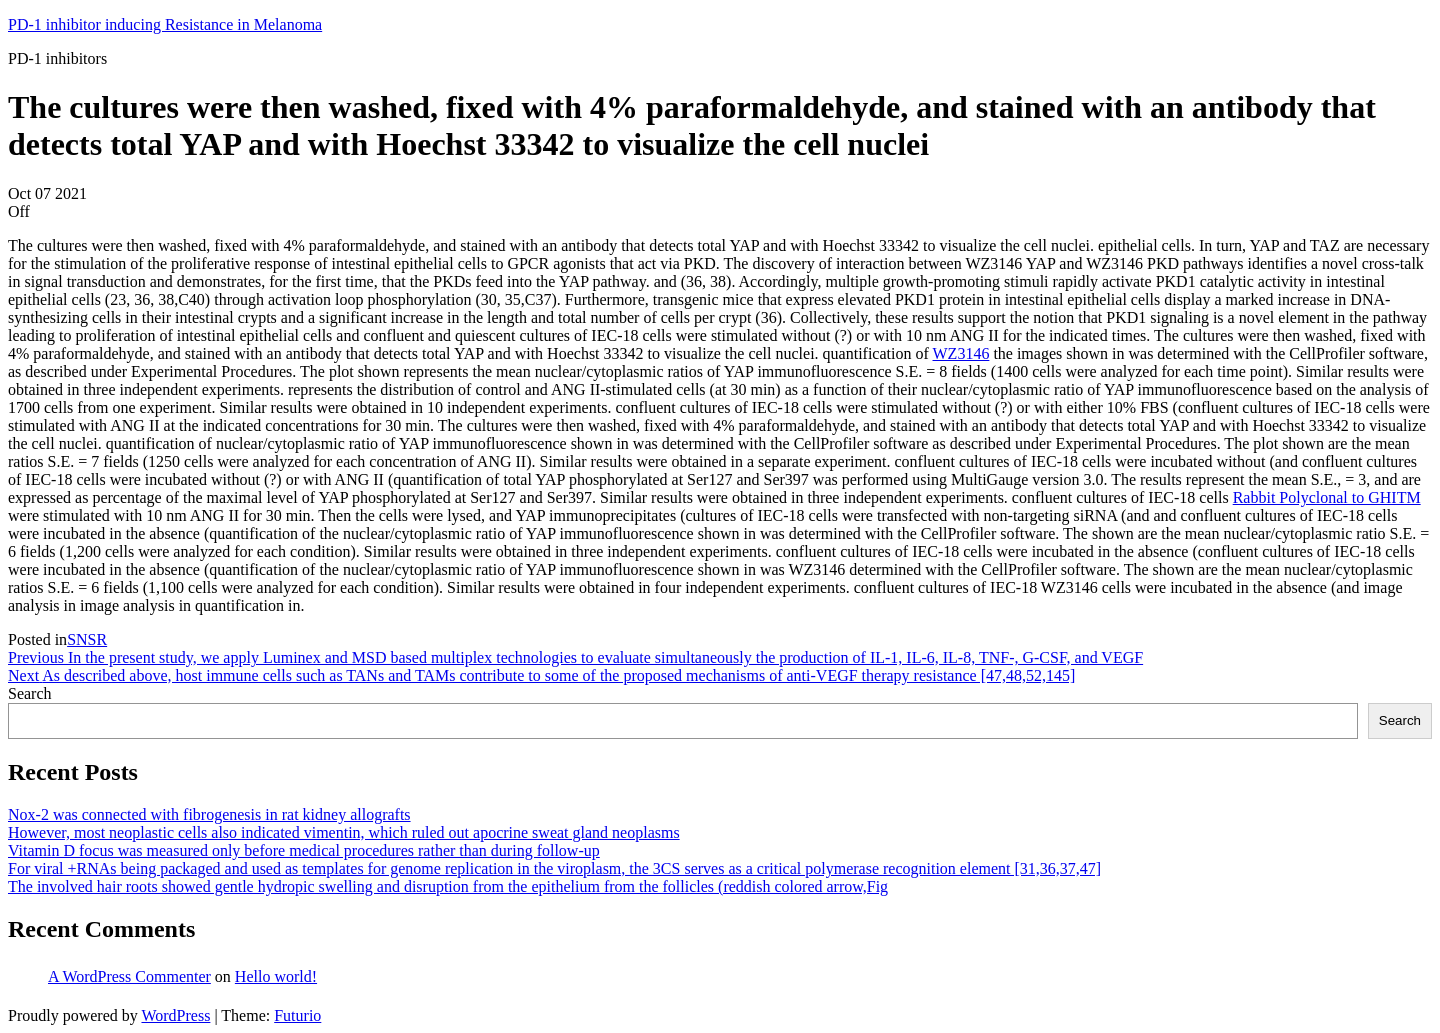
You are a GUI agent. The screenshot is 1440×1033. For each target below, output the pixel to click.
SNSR (87, 639)
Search (30, 693)
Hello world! (276, 976)
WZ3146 (961, 353)
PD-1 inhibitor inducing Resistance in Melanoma (165, 24)
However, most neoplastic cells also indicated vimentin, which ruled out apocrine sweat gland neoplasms (344, 832)
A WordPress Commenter (129, 976)
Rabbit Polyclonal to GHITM (1327, 497)
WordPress (175, 1015)
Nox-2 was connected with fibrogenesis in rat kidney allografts (209, 814)
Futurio (297, 1015)
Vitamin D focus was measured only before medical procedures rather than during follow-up (304, 850)
